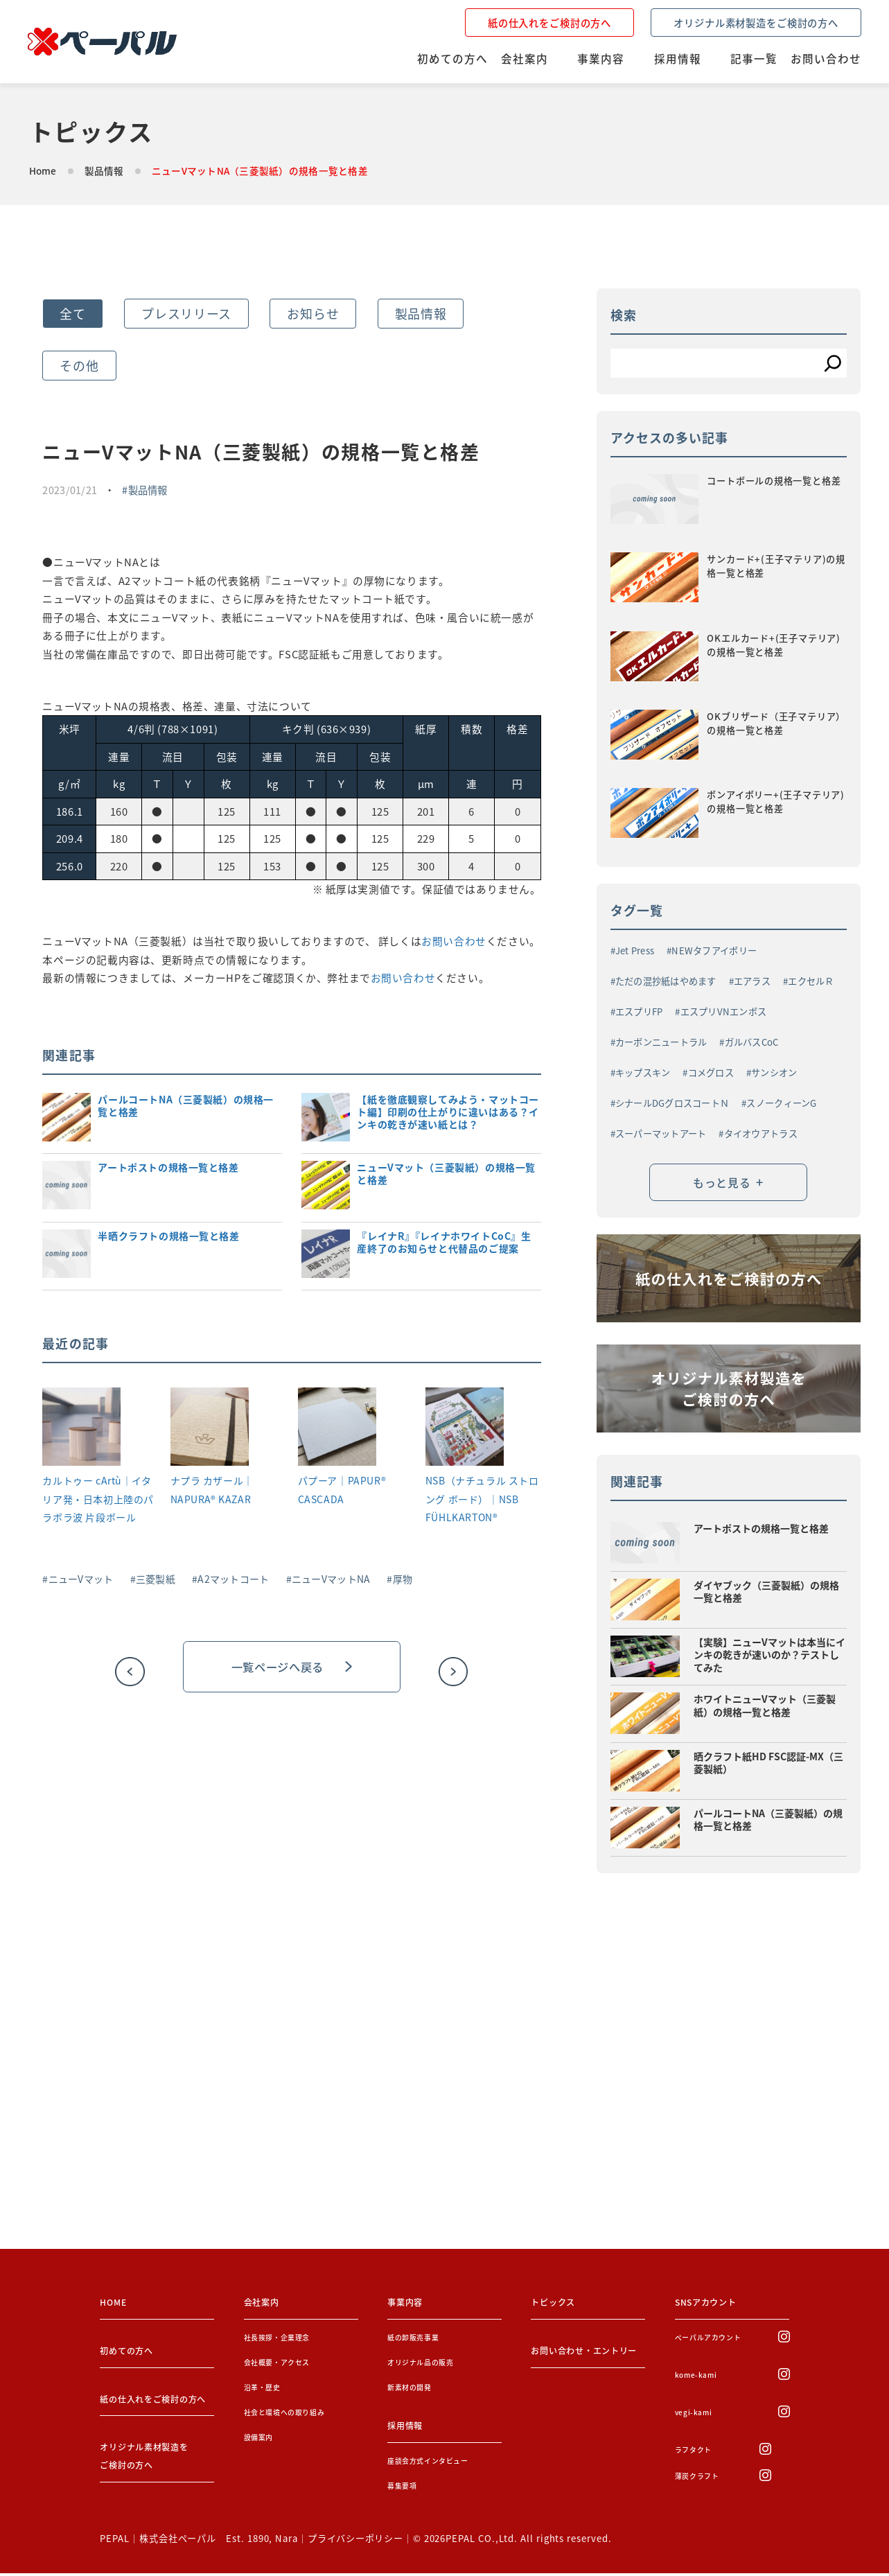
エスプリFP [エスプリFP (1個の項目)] (639, 1010)
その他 (79, 365)
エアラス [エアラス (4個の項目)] (752, 979)
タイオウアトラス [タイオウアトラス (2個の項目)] (761, 1132)
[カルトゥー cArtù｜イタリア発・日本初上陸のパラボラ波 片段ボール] (81, 1429)
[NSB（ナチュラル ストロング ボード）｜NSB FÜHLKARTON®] (464, 1429)
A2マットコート (233, 1579)
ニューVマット (81, 1579)
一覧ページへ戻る (292, 1667)
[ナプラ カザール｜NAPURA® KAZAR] (209, 1429)
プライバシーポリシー (355, 2541)
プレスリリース (186, 313)
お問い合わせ (453, 941)
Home (43, 170)
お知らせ (313, 313)
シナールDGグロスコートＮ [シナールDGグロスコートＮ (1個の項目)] (672, 1101)
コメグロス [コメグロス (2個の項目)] (711, 1071)
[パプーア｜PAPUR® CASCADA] (337, 1429)
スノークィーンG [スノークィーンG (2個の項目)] (781, 1101)
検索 (623, 315)
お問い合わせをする (137, 2179)
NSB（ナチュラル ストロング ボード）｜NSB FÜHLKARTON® (482, 1498)
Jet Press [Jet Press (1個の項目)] (634, 949)
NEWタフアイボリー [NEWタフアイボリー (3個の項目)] (714, 949)
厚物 (403, 1579)
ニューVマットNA (331, 1579)
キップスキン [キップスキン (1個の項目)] (643, 1071)
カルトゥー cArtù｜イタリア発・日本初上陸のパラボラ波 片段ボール (98, 1498)
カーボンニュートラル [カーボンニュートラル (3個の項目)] (661, 1040)
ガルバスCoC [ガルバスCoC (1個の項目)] (752, 1040)
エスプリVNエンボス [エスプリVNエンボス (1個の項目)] (723, 1010)
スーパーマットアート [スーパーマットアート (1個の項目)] (661, 1132)
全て (72, 313)
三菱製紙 (155, 1579)
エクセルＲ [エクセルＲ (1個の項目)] (811, 979)
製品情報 (104, 170)
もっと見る (728, 1185)
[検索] (833, 363)
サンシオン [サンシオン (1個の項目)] (774, 1071)
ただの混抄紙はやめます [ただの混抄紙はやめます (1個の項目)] (665, 979)
